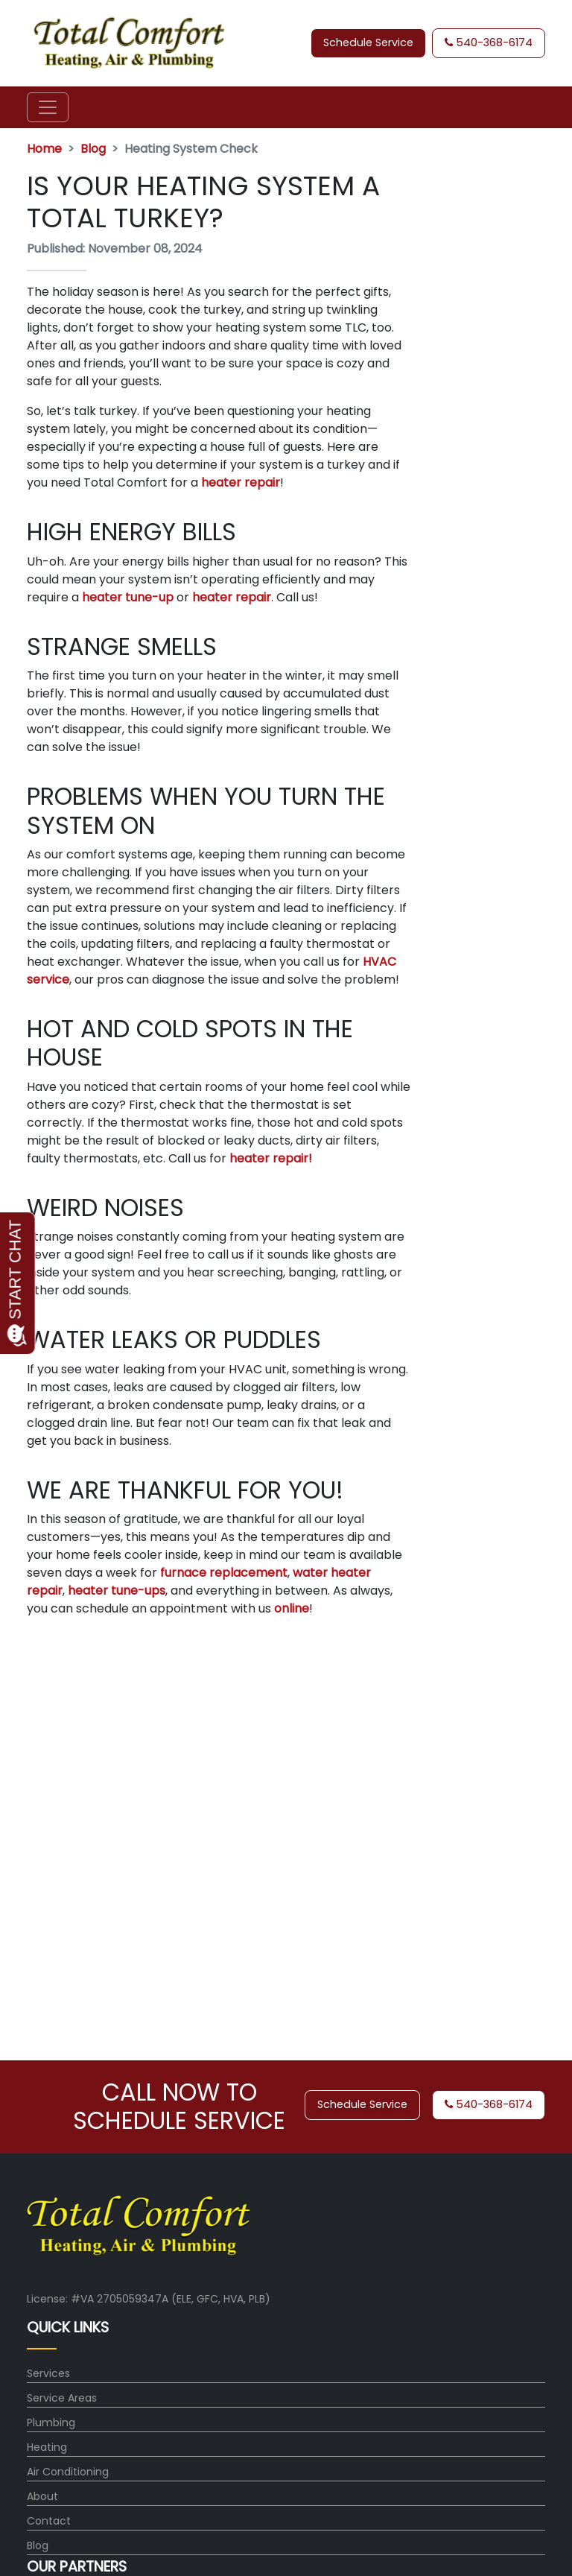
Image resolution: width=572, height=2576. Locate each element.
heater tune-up (128, 597)
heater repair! (270, 1158)
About (42, 2496)
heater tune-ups (116, 1590)
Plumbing (51, 2422)
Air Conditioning (68, 2471)
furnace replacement (223, 1572)
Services (48, 2373)
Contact (49, 2520)
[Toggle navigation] (48, 107)
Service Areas (62, 2397)
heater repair (240, 482)
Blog (93, 148)
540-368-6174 (489, 42)
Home (44, 148)
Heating (47, 2447)
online (291, 1608)
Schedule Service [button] (368, 42)
